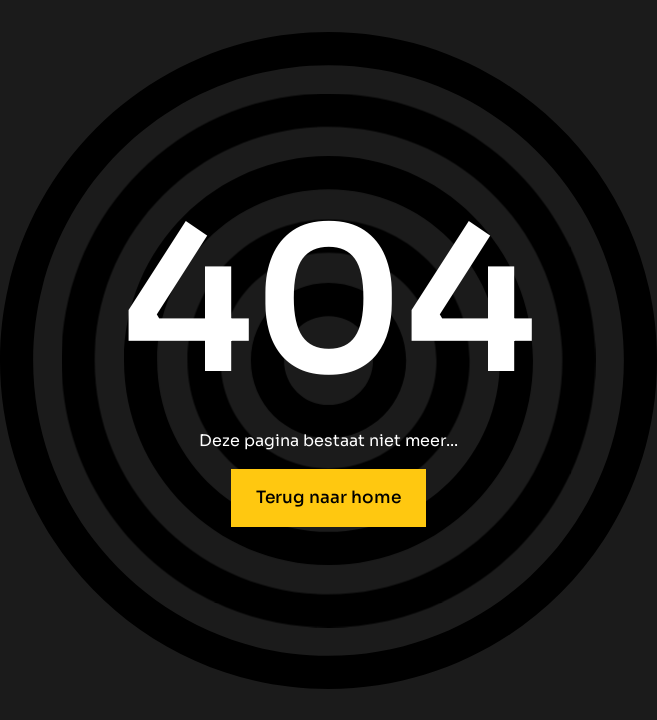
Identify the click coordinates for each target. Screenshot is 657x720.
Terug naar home (328, 497)
